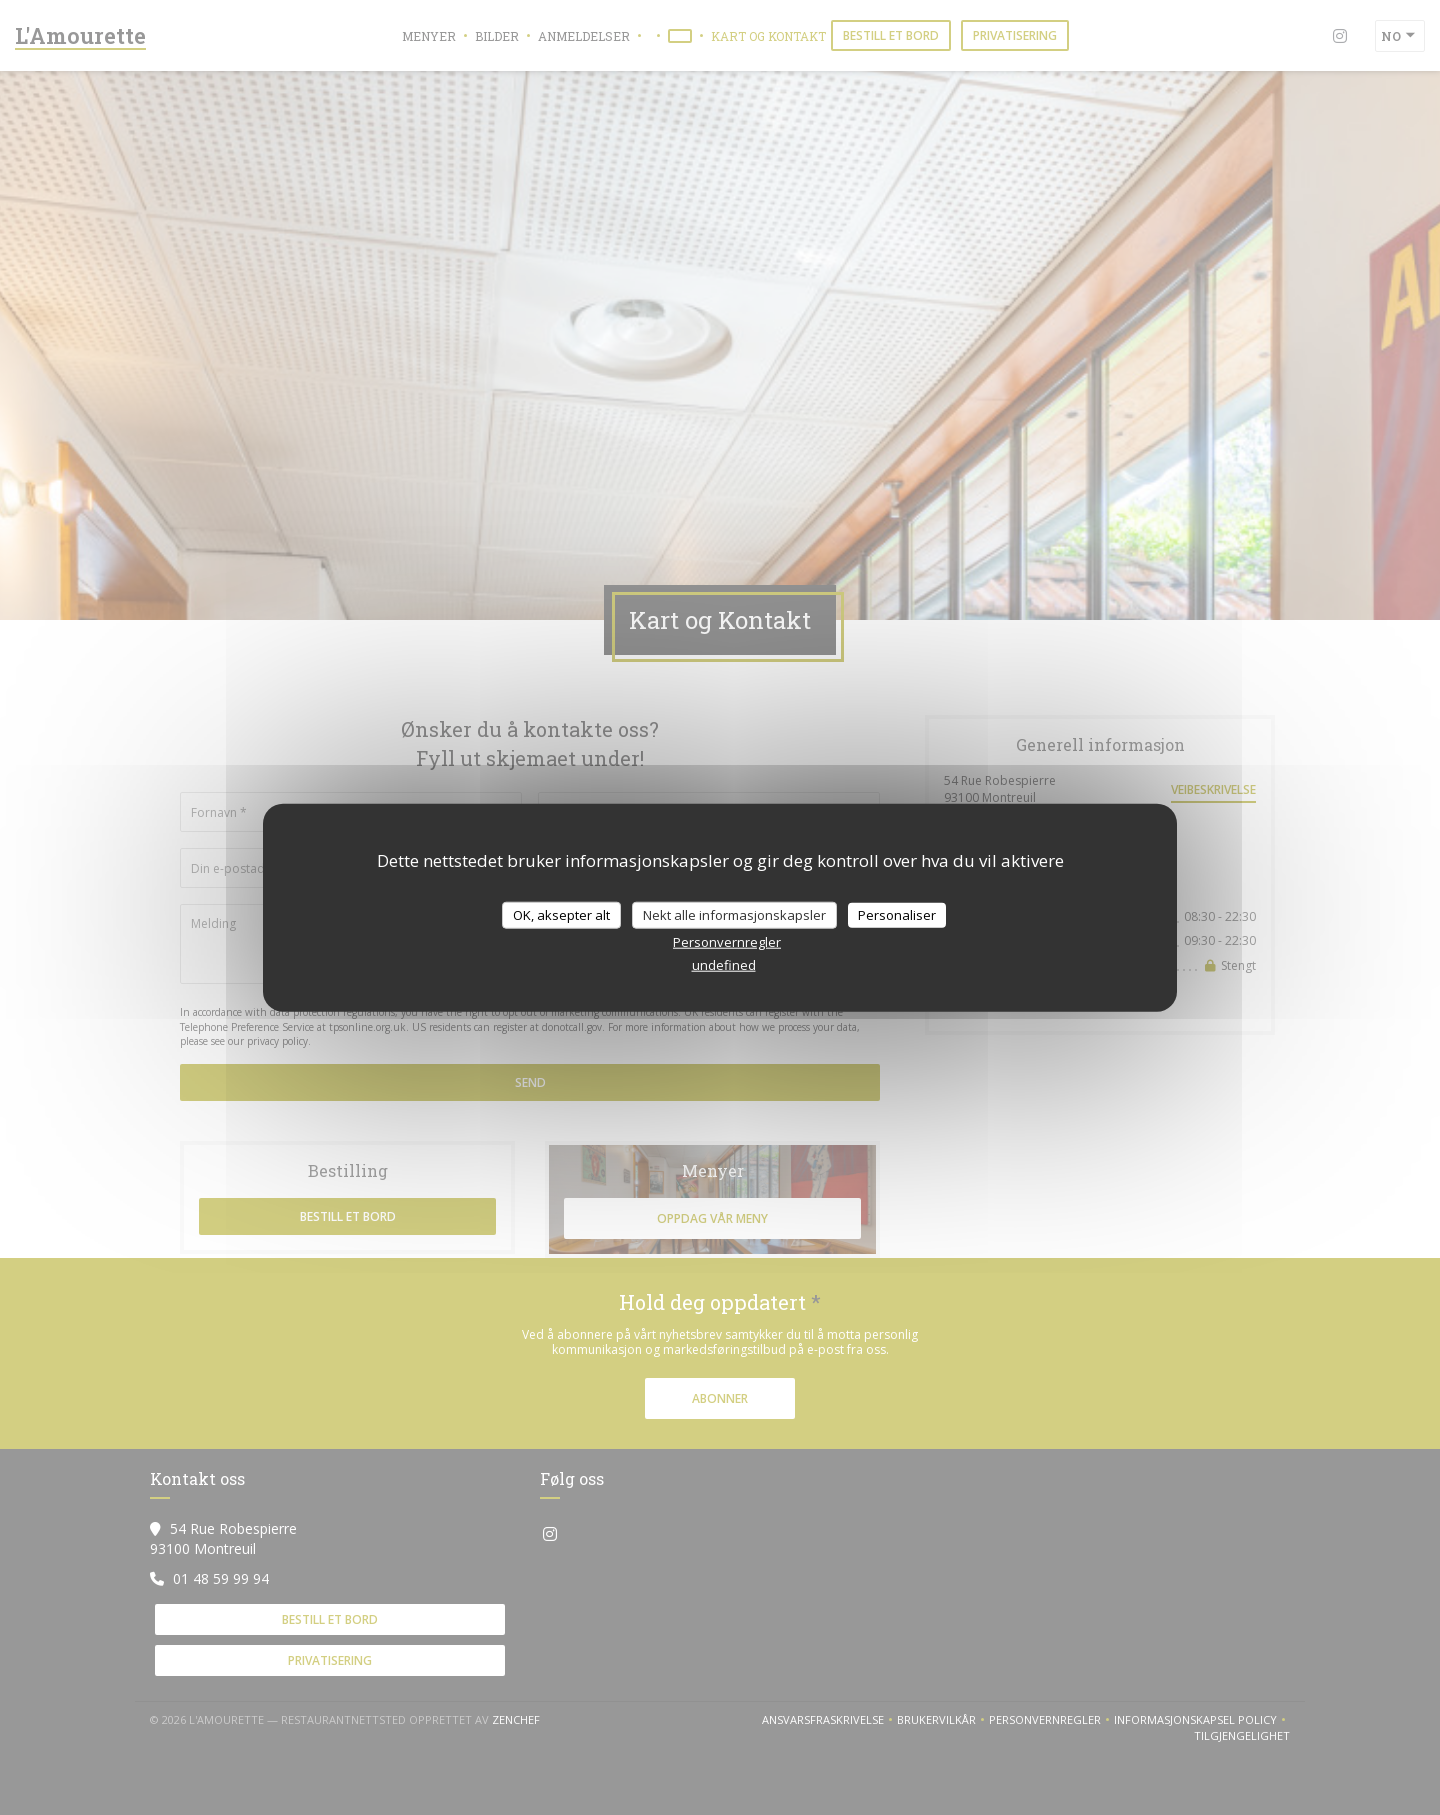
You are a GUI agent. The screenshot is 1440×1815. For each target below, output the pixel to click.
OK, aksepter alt (561, 914)
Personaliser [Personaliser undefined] (897, 914)
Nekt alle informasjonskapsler (734, 914)
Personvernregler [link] (727, 942)
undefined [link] (724, 965)
